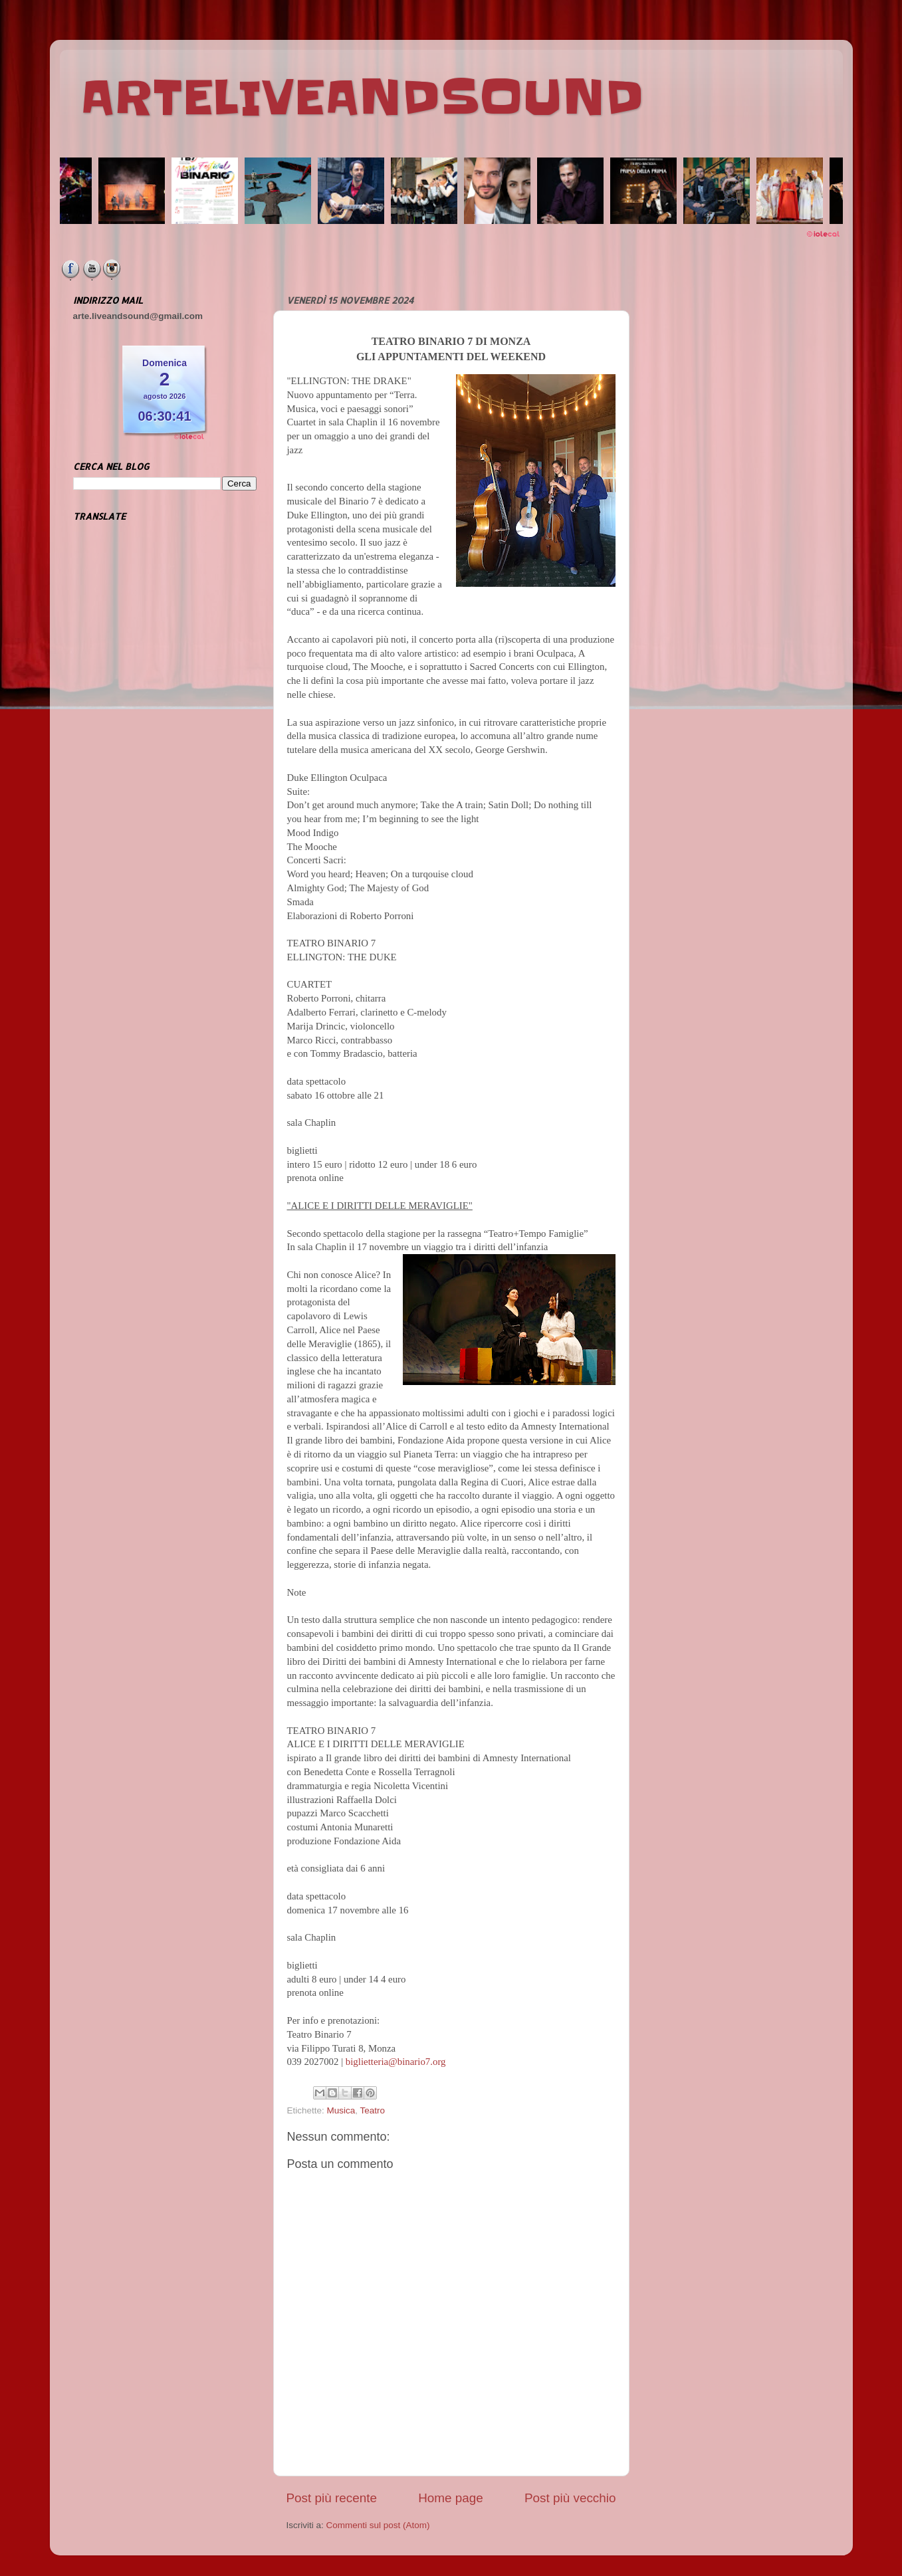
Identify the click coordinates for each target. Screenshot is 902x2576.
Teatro (373, 2110)
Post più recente (332, 2498)
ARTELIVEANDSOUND (362, 97)
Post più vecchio (570, 2498)
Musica (341, 2110)
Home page (450, 2498)
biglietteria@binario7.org (396, 2061)
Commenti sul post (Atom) (378, 2525)
